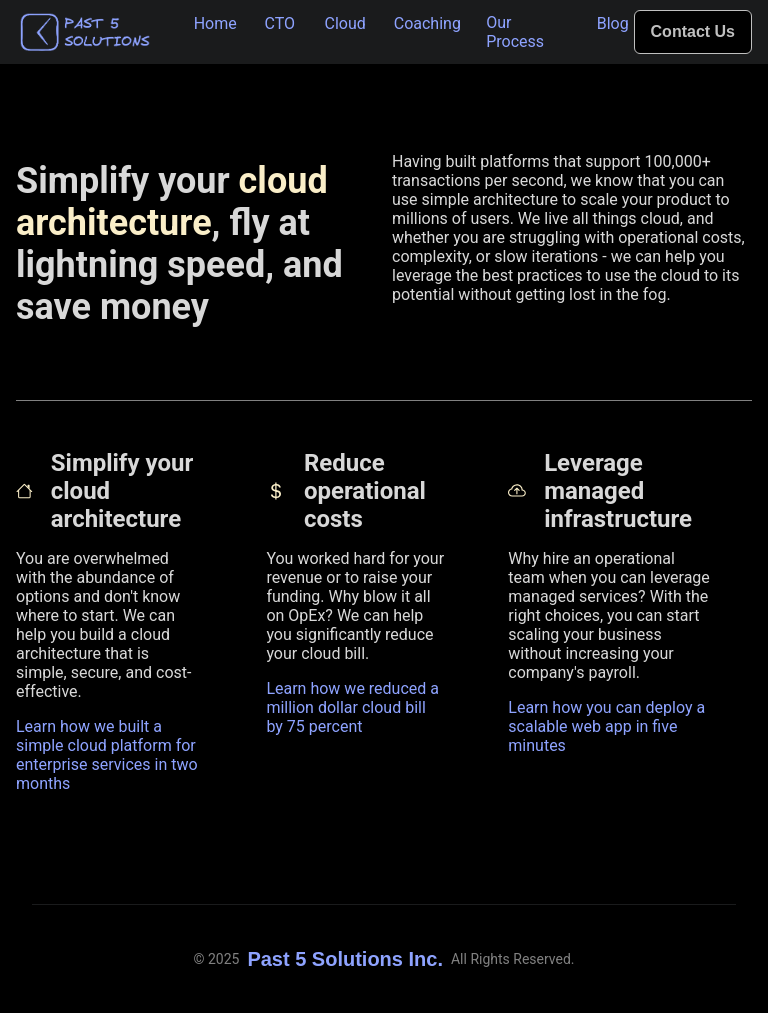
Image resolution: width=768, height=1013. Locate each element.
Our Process (515, 32)
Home (215, 23)
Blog (613, 23)
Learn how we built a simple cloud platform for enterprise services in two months (107, 755)
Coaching (427, 23)
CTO (280, 23)
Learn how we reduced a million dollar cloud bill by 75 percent (352, 707)
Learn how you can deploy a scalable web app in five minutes (606, 726)
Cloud (345, 23)
